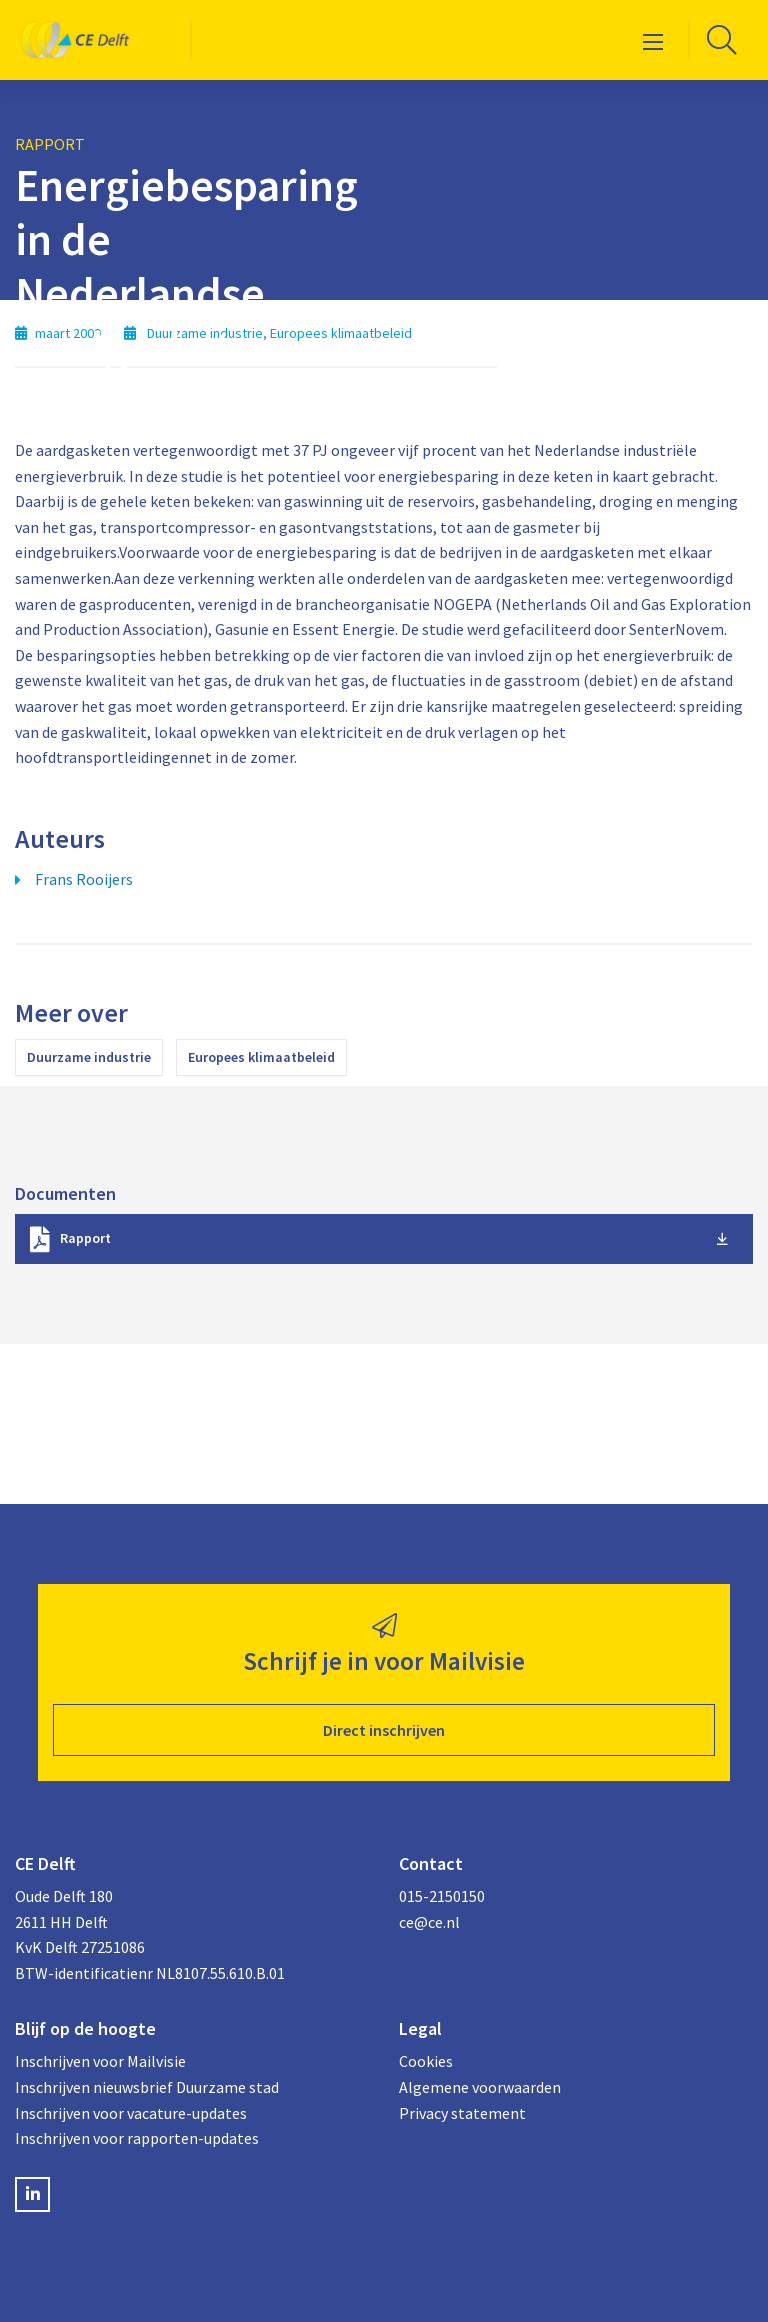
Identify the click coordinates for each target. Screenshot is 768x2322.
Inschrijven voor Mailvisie (100, 2061)
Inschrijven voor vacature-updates (131, 2113)
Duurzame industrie (89, 1057)
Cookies (426, 2061)
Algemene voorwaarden (480, 2087)
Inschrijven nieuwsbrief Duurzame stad (147, 2087)
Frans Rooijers (84, 879)
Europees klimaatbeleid (261, 1057)
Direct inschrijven (384, 1730)
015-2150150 (442, 1896)
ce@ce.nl (429, 1922)
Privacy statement (462, 2113)
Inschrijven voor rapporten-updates (137, 2138)
